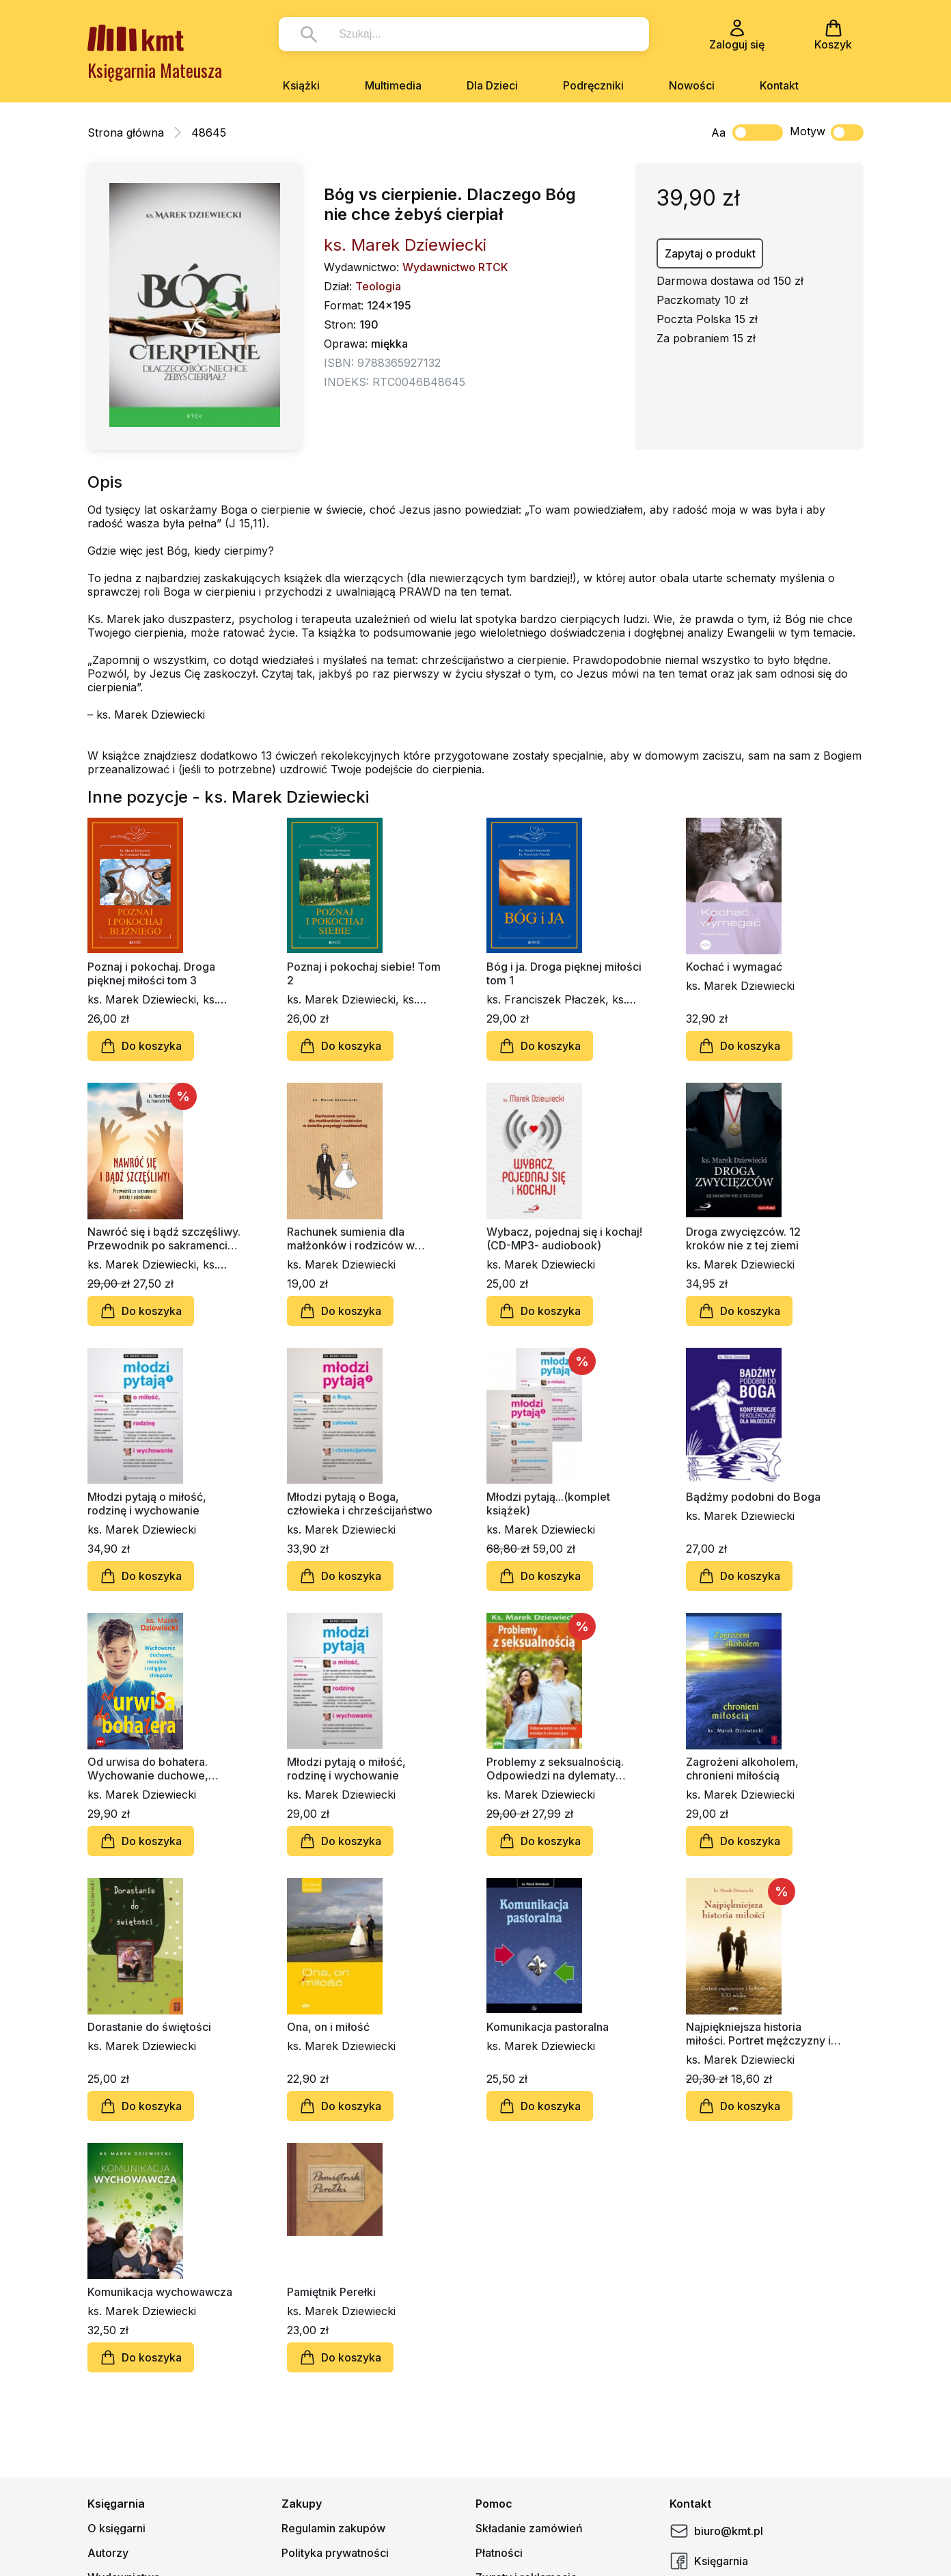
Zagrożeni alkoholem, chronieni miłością (742, 1768)
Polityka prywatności (335, 2553)
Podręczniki (593, 85)
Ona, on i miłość (328, 2027)
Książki (301, 85)
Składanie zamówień (529, 2528)
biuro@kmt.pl (716, 2530)
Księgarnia (709, 2561)
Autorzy (107, 2553)
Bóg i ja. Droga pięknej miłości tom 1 (564, 973)
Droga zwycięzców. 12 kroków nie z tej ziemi (743, 1238)
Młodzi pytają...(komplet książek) (548, 1503)
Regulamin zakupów (333, 2528)
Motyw (827, 132)
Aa (718, 132)
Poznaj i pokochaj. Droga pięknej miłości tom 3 (151, 973)
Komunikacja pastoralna (547, 2027)
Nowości (692, 85)
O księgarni (116, 2528)
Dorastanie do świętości (149, 2027)
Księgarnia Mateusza (154, 70)
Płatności (499, 2553)
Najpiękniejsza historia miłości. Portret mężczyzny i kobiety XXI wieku (758, 2033)
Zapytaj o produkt (710, 253)
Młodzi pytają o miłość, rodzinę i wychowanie (146, 1503)
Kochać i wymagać (734, 966)
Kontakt (779, 85)
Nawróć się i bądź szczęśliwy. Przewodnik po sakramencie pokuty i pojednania (163, 1238)
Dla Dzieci (492, 85)
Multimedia (393, 85)
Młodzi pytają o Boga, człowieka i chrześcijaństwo (359, 1503)
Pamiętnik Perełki (331, 2292)
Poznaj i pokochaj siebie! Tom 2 (364, 973)
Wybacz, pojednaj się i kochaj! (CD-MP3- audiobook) (564, 1238)
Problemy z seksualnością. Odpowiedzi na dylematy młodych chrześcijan (555, 1768)
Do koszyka (141, 1046)
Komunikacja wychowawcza (159, 2292)
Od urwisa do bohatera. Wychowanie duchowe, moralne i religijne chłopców (160, 1768)
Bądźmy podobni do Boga (753, 1497)
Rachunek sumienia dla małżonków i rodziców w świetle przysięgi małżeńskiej (363, 1238)
